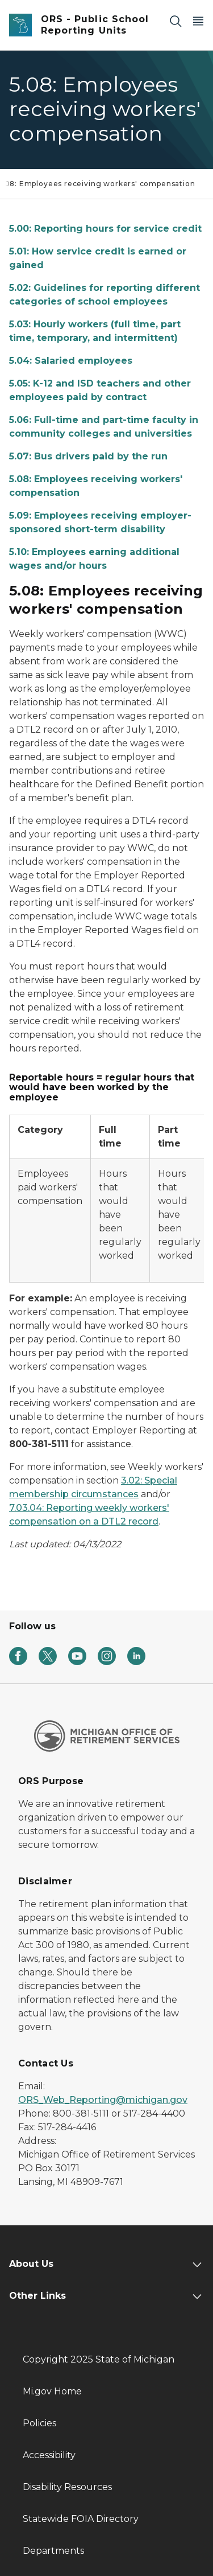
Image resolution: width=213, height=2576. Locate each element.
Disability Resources (67, 2486)
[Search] (175, 21)
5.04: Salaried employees (70, 360)
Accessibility (49, 2455)
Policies (39, 2423)
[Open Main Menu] (198, 21)
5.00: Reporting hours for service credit (105, 228)
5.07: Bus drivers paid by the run (88, 456)
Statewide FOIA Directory (81, 2518)
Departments (53, 2550)
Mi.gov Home (52, 2391)
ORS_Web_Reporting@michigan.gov (102, 2099)
